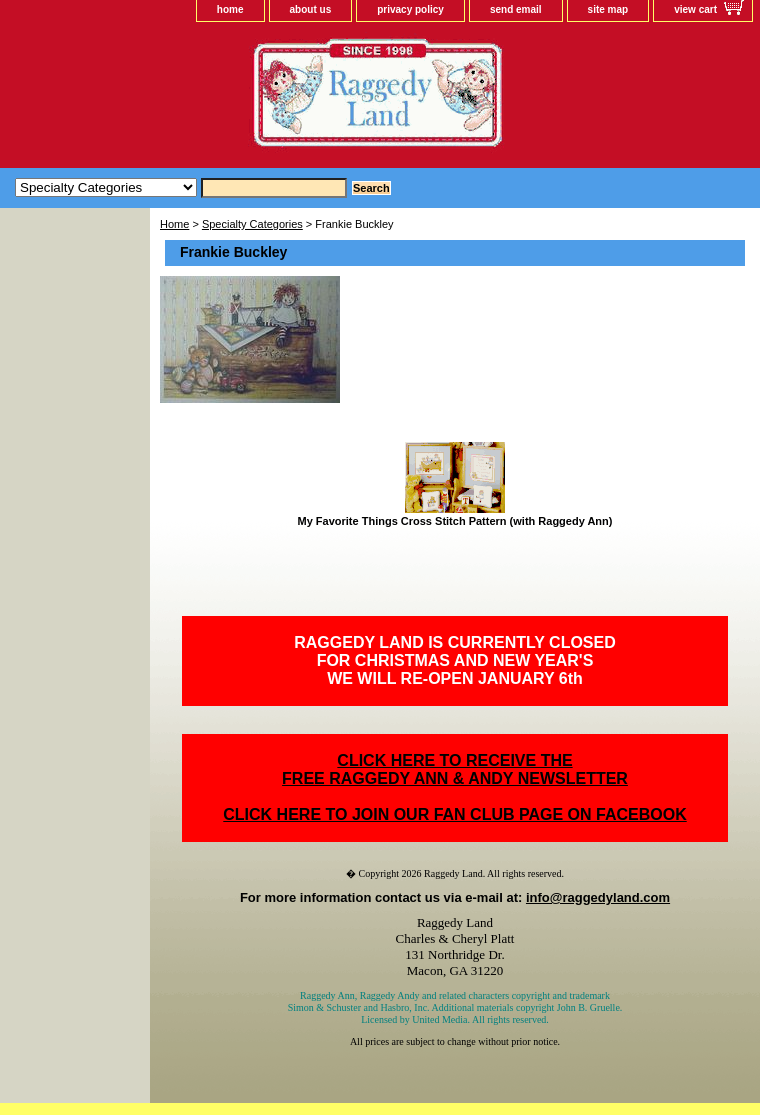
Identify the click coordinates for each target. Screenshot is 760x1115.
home (230, 9)
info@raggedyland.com (598, 897)
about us (311, 9)
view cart (695, 9)
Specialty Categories (252, 224)
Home (174, 224)
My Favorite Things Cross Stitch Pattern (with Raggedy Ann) (455, 521)
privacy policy (410, 9)
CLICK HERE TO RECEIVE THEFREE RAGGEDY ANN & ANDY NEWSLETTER (455, 769)
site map (608, 9)
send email (516, 9)
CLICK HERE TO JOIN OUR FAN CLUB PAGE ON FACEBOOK (454, 814)
